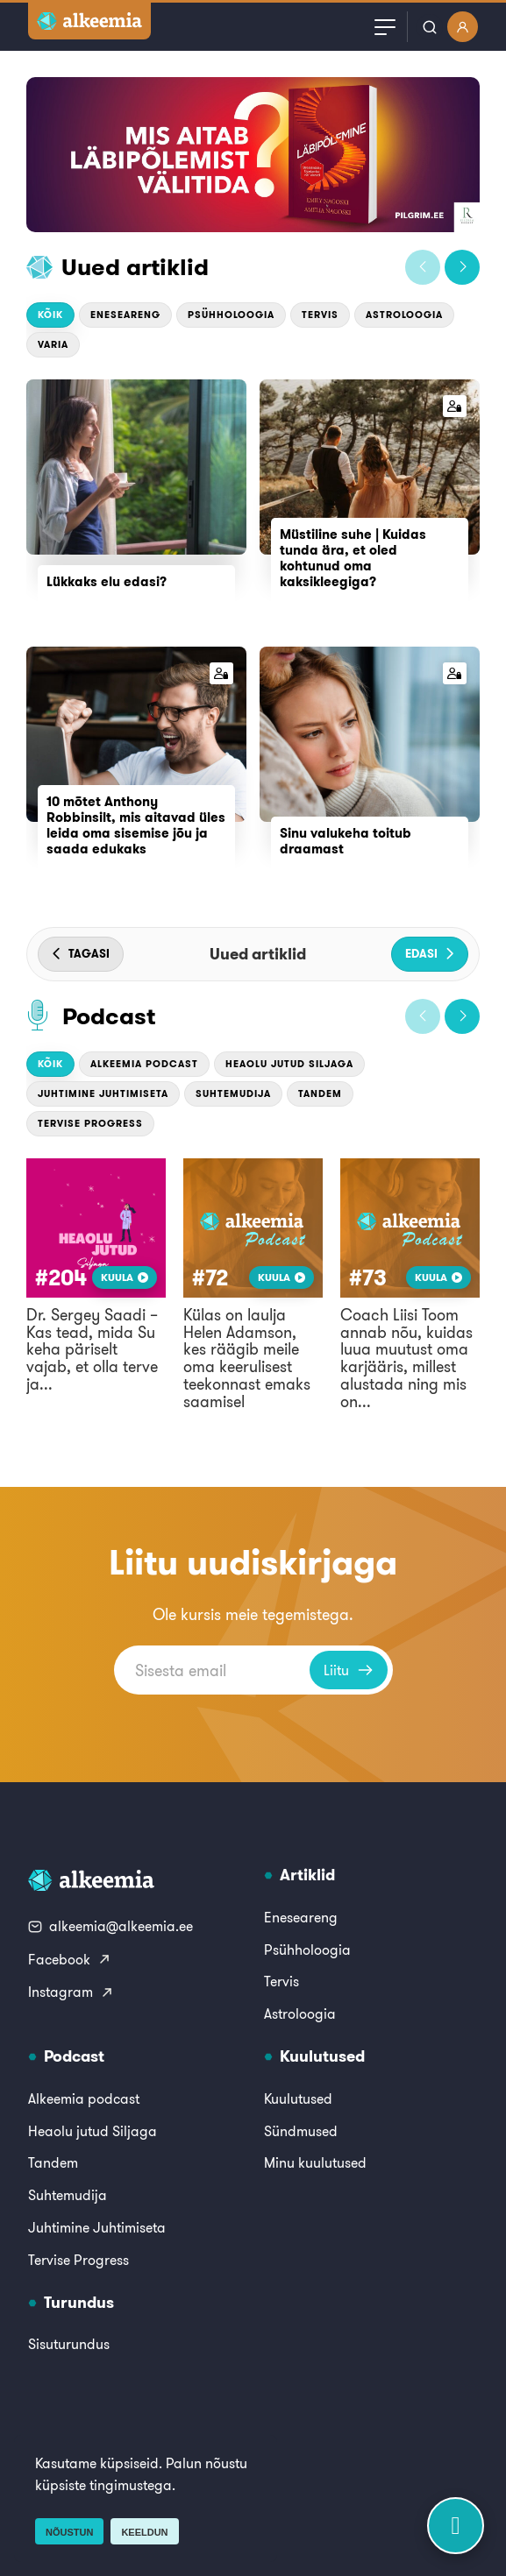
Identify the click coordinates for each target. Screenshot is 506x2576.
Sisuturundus (69, 2344)
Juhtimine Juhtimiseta (103, 1093)
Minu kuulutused (315, 2162)
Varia (53, 344)
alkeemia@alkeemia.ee (110, 1926)
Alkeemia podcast (144, 1064)
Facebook (69, 1959)
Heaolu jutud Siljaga (289, 1064)
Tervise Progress (90, 1123)
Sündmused (301, 2131)
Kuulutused (298, 2098)
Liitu (349, 1670)
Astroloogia (404, 314)
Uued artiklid (135, 266)
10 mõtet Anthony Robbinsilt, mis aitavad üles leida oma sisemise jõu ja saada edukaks (135, 825)
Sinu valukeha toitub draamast (345, 840)
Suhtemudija (233, 1093)
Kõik (50, 314)
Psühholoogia (231, 314)
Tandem (320, 1093)
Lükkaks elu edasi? (106, 581)
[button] (422, 267)
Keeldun (144, 2532)
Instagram (71, 1991)
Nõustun (69, 2532)
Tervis (320, 314)
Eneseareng (125, 314)
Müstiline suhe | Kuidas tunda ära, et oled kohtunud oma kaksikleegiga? (353, 558)
